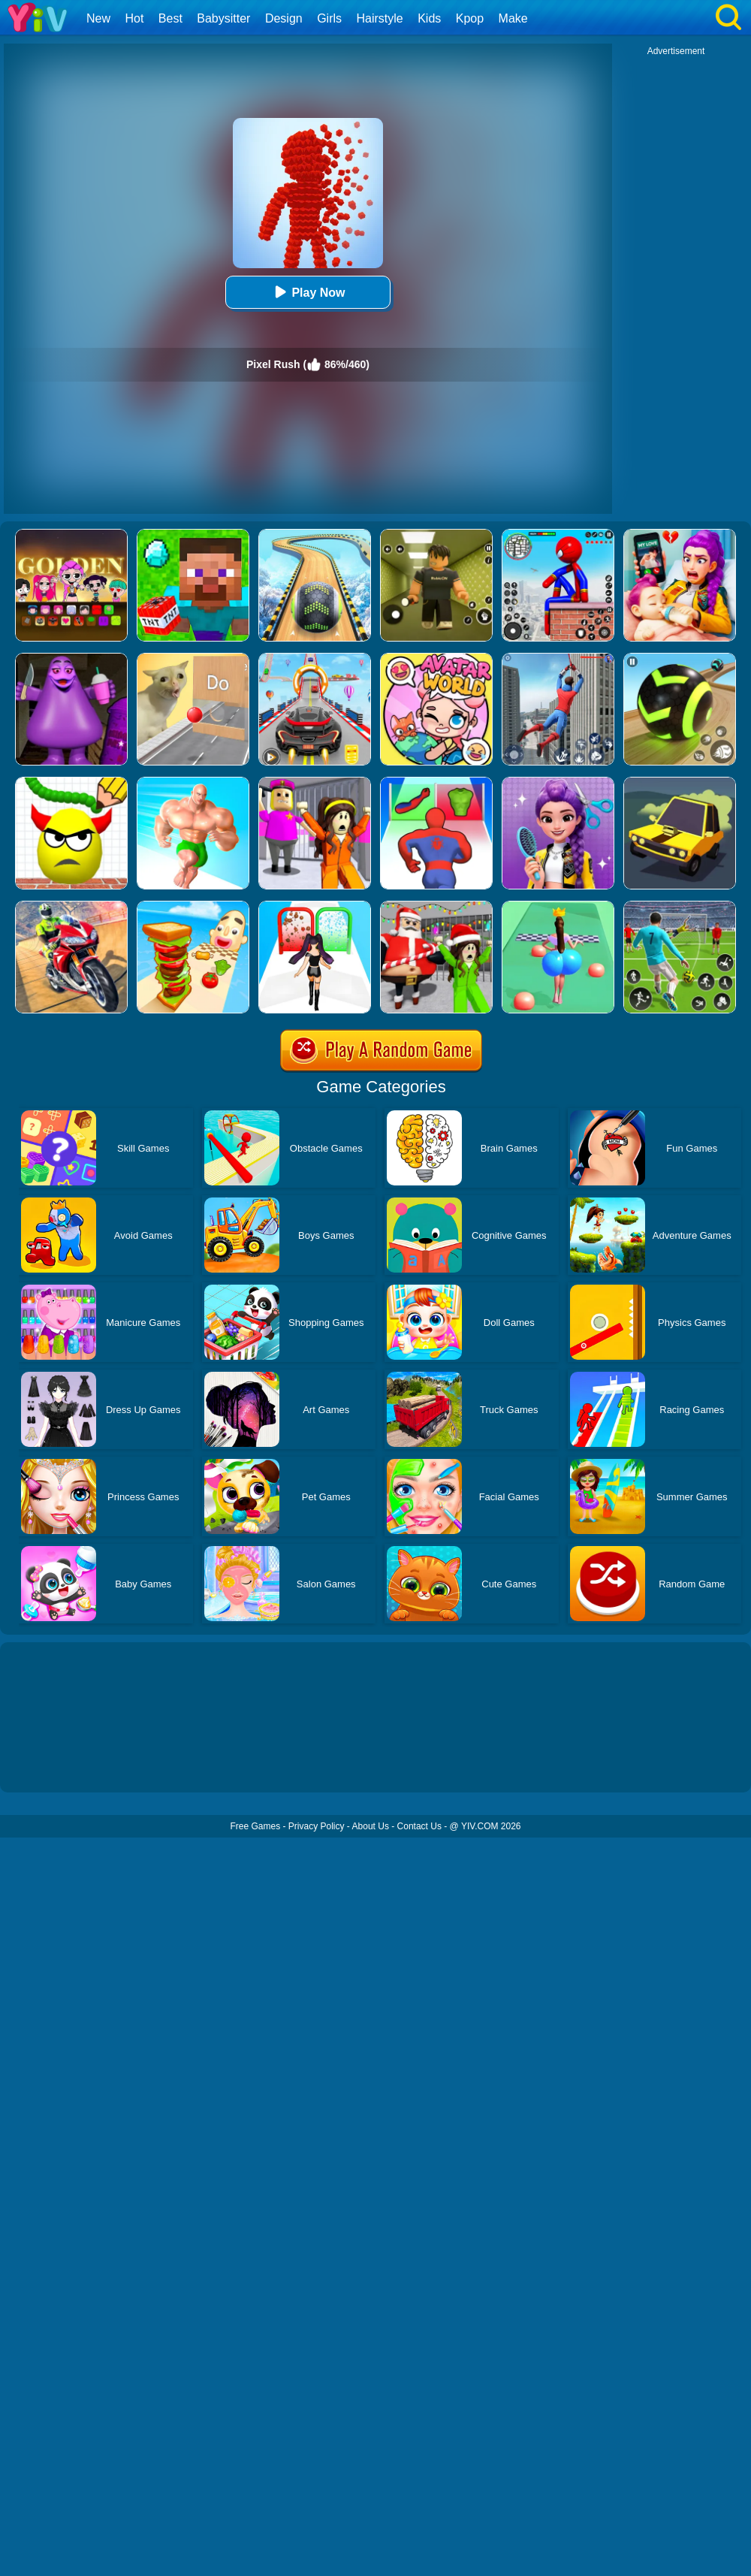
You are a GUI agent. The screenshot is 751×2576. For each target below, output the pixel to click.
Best (170, 18)
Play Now (307, 291)
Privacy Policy (316, 1826)
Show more (51, 1764)
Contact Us (419, 1826)
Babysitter (223, 18)
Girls (329, 18)
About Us (370, 1826)
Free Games (255, 1826)
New (98, 18)
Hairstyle (380, 18)
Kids (429, 18)
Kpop (470, 18)
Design (284, 18)
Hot (134, 18)
